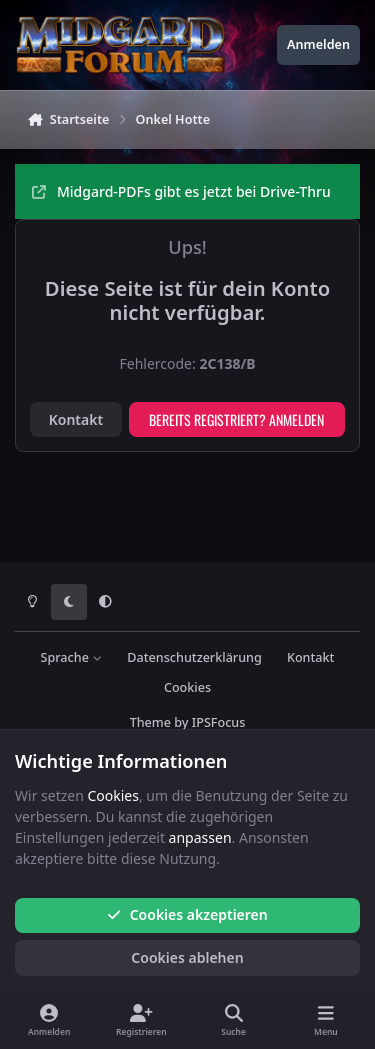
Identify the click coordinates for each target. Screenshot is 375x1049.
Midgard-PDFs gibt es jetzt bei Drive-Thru (181, 191)
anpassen (200, 837)
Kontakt (76, 419)
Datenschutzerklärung (194, 657)
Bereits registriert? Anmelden (236, 419)
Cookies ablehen (187, 957)
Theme (150, 722)
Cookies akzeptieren (187, 914)
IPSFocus (219, 722)
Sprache (72, 657)
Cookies (187, 687)
